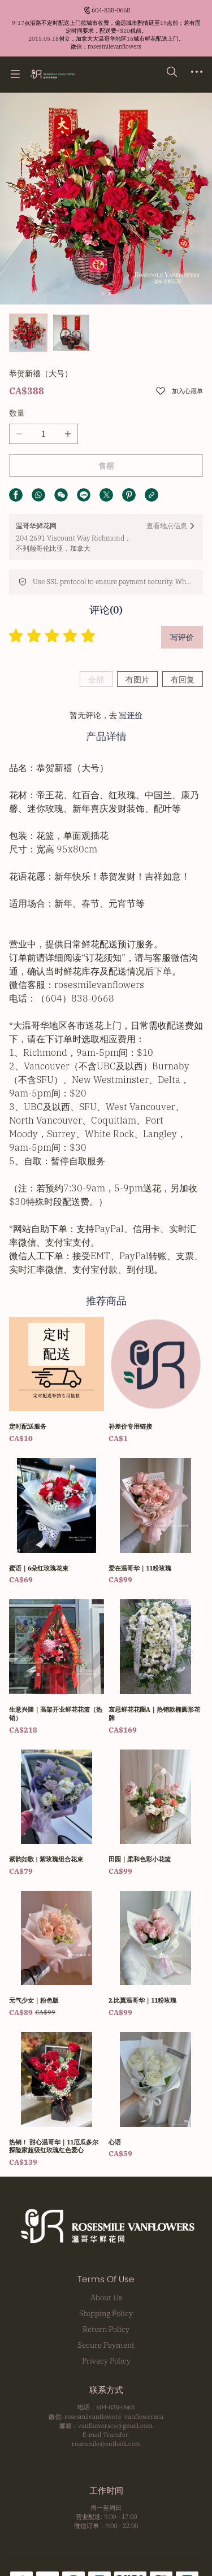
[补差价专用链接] (156, 1380)
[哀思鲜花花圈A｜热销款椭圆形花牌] (156, 1667)
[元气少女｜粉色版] (56, 1954)
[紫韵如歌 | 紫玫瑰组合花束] (56, 1813)
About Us (106, 2297)
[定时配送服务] (56, 1380)
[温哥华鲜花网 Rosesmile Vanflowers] (52, 74)
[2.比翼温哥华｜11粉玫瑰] (156, 1954)
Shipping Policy (106, 2313)
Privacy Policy (106, 2361)
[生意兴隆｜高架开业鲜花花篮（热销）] (56, 1667)
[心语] (156, 2096)
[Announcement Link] (106, 35)
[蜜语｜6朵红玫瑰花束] (56, 1522)
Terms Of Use (106, 2279)
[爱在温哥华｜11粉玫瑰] (156, 1522)
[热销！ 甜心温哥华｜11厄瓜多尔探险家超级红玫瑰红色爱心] (56, 2100)
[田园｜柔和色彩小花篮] (156, 1813)
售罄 (106, 466)
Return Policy (106, 2329)
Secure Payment (106, 2345)
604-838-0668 (111, 10)
